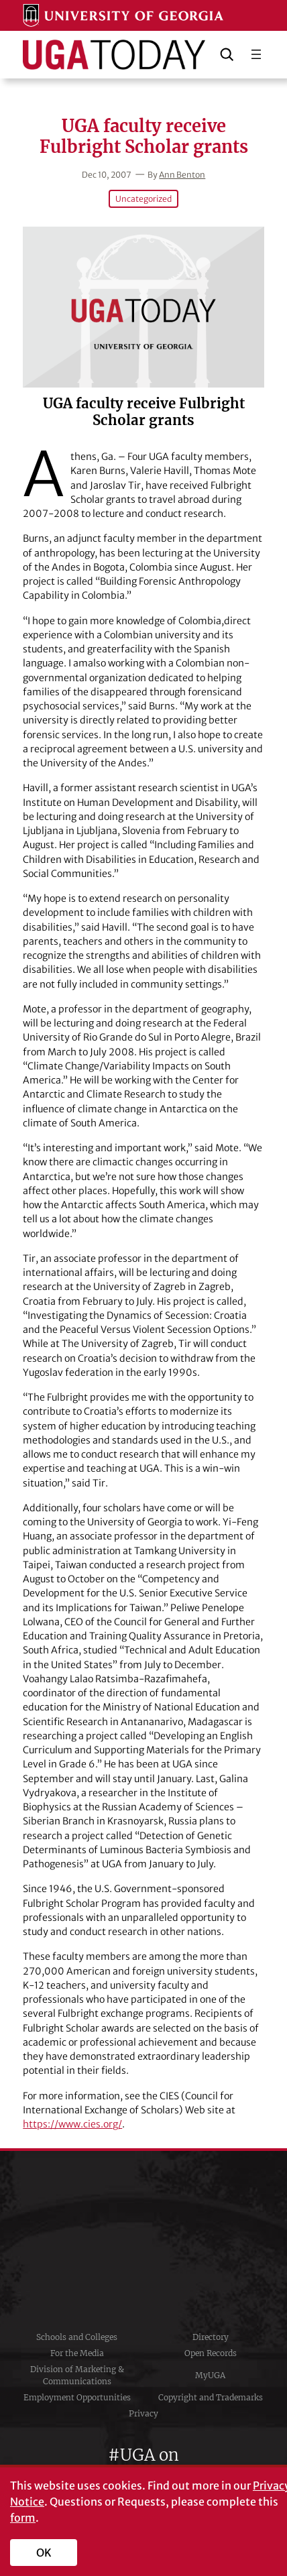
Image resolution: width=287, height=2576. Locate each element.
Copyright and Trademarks (210, 2397)
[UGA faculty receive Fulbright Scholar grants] (143, 307)
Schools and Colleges (76, 2337)
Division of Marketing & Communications (77, 2375)
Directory (210, 2337)
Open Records (210, 2353)
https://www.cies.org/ (72, 2124)
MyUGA (210, 2375)
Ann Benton (182, 175)
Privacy (143, 2413)
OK (44, 2552)
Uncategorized (143, 199)
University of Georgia (143, 2240)
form (23, 2517)
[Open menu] (256, 54)
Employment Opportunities (77, 2397)
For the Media (77, 2353)
